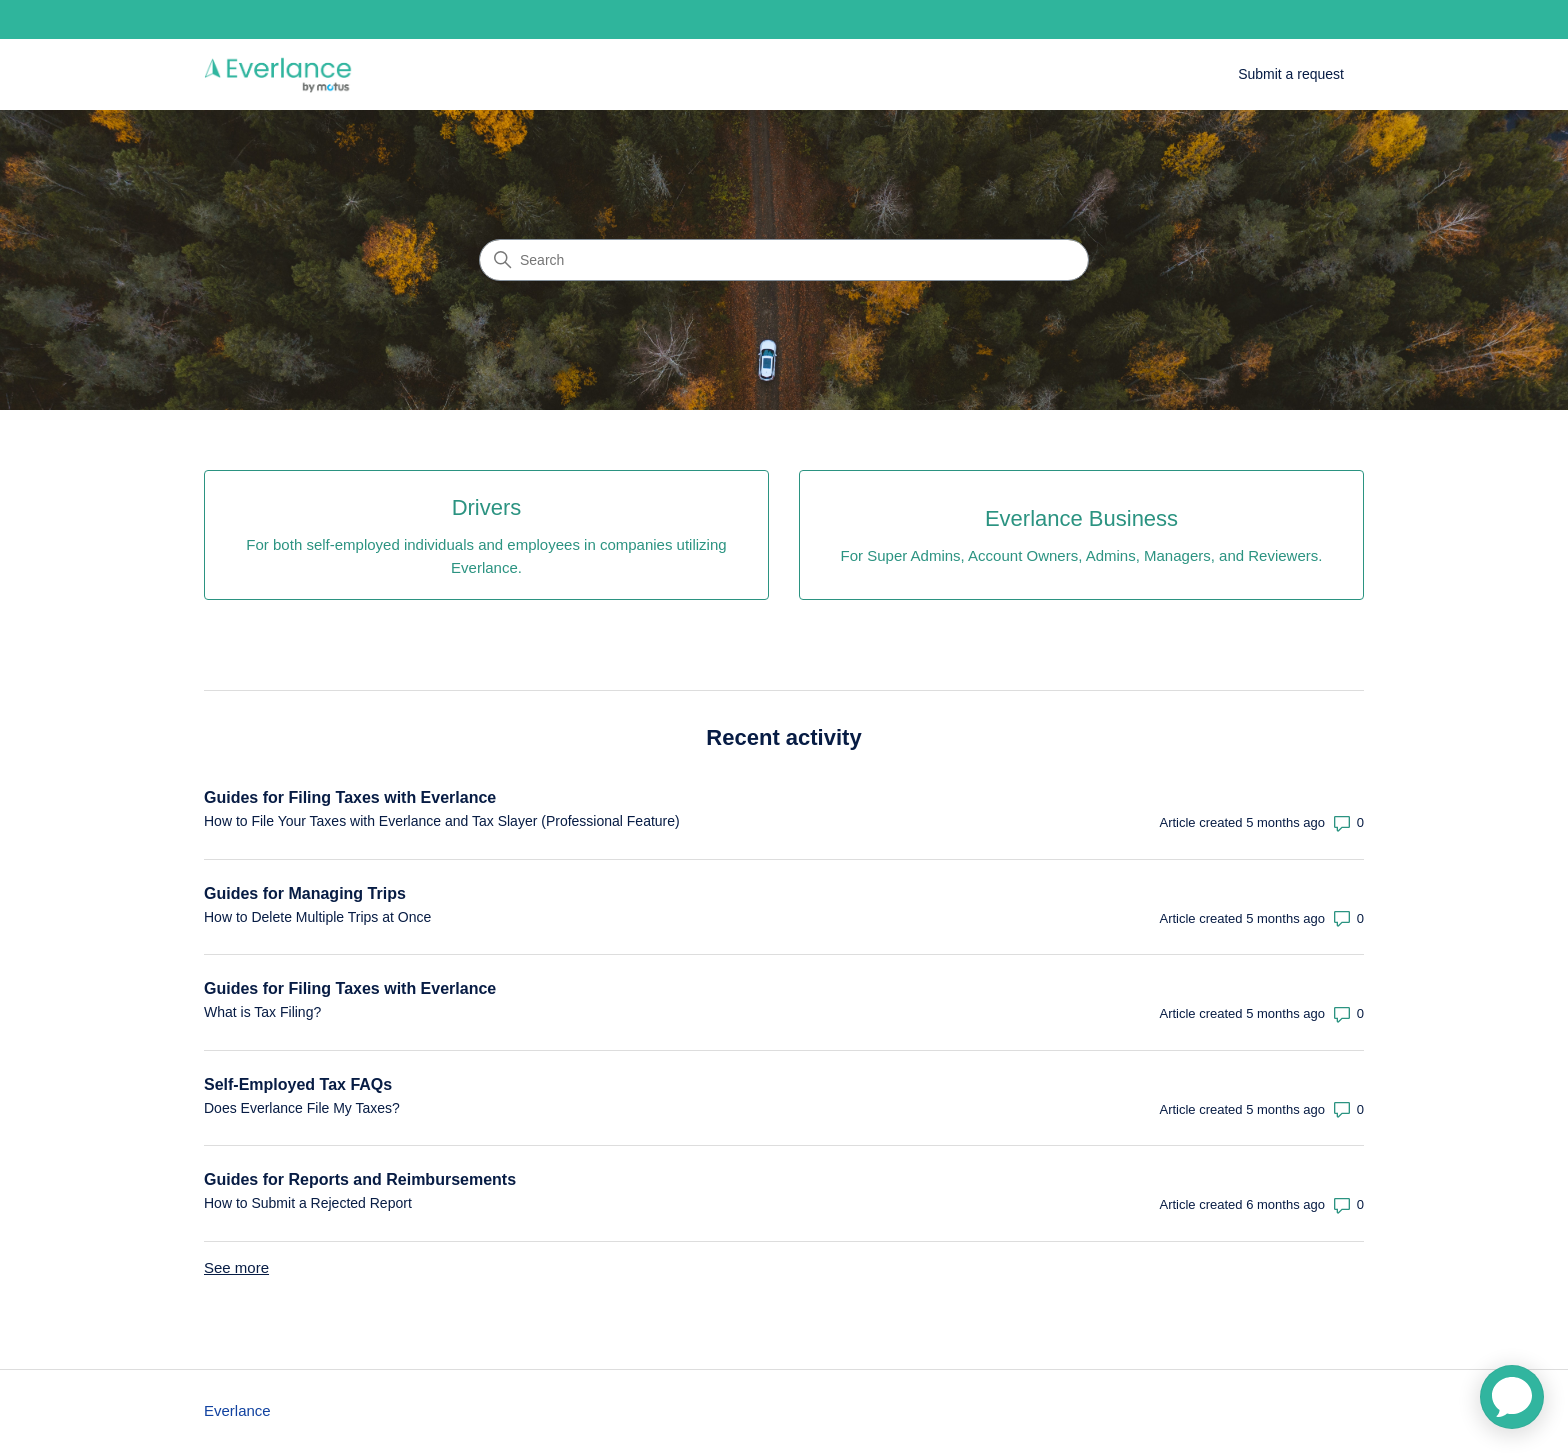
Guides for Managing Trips (305, 893)
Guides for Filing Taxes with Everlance (350, 797)
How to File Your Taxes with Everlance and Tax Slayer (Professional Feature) (442, 821)
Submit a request (1291, 74)
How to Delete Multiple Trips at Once (317, 917)
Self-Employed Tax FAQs (298, 1084)
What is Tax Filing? (262, 1012)
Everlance (237, 1410)
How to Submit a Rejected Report (308, 1203)
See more (236, 1267)
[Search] (784, 260)
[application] (1512, 1397)
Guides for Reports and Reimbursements (360, 1179)
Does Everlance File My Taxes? (302, 1108)
